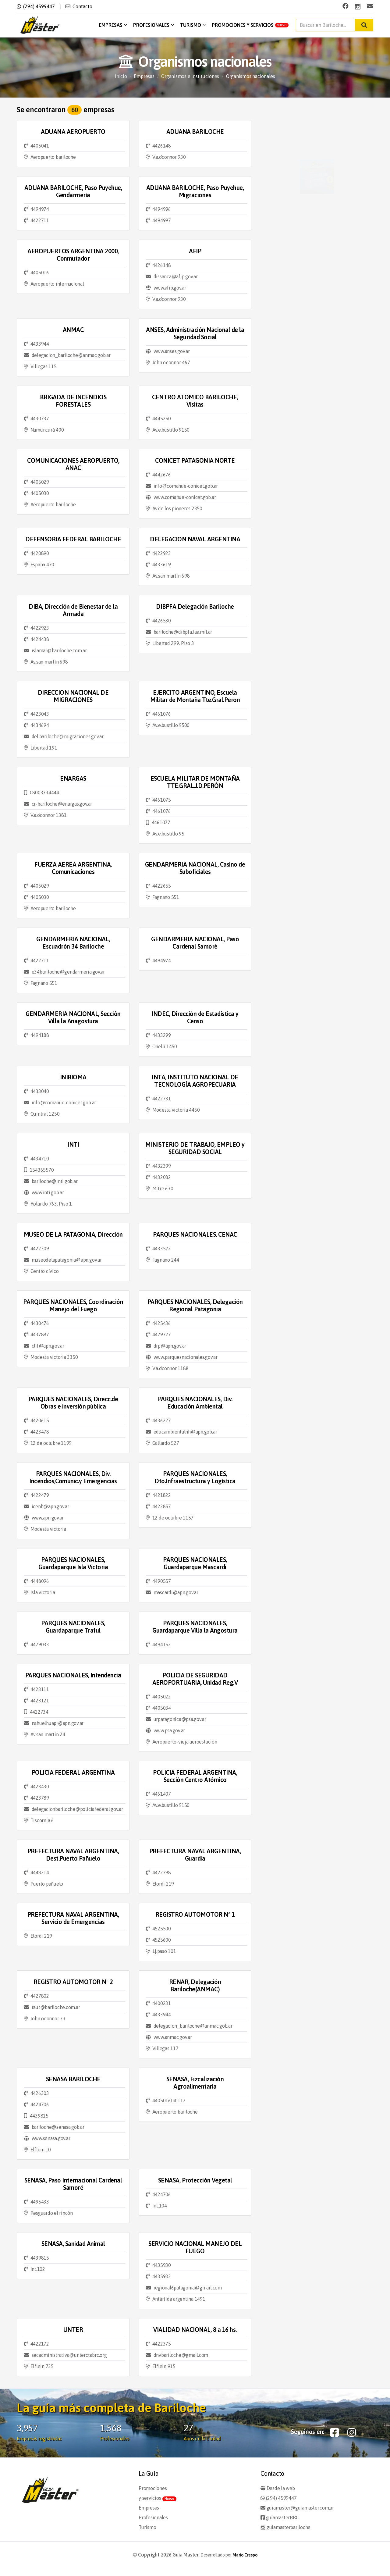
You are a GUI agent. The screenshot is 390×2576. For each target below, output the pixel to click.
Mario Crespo (244, 2555)
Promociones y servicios (250, 25)
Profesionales (153, 25)
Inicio (121, 76)
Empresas (113, 25)
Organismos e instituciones (190, 76)
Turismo (193, 25)
